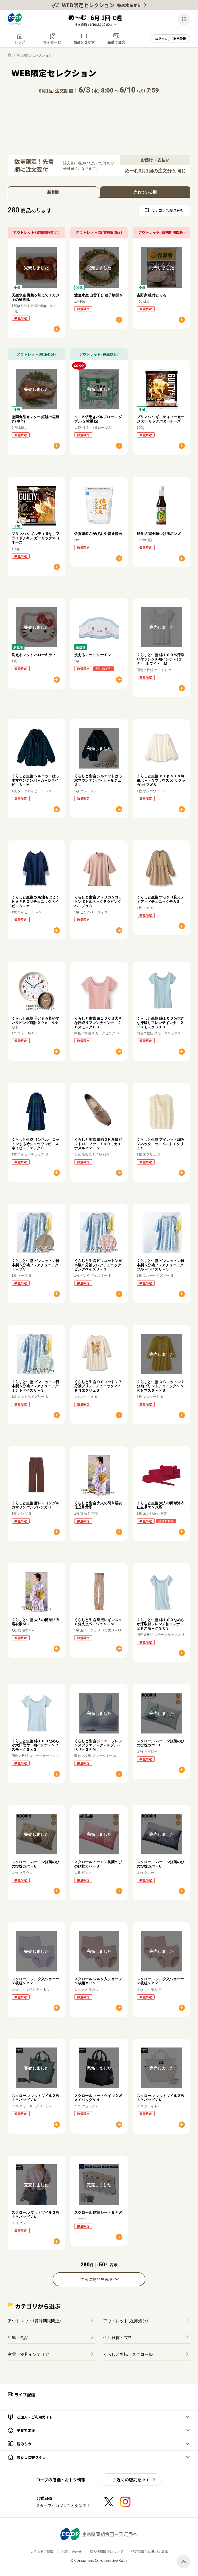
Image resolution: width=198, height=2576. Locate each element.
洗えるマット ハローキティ (34, 654)
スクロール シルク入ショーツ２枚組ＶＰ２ (35, 1981)
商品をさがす (84, 42)
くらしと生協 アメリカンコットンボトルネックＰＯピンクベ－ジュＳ (98, 901)
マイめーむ (52, 42)
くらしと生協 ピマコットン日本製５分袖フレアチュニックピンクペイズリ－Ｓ (98, 1265)
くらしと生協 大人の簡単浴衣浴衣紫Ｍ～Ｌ (35, 1621)
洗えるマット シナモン (92, 654)
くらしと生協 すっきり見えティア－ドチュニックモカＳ (160, 899)
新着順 (53, 192)
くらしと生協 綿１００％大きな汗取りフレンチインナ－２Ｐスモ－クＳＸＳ (160, 1022)
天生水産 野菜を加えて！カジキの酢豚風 (35, 297)
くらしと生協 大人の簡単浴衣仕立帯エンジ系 (160, 1505)
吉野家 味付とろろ (151, 295)
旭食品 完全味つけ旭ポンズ (159, 533)
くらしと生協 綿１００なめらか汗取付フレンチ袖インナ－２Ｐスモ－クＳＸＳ (160, 1624)
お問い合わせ (72, 2551)
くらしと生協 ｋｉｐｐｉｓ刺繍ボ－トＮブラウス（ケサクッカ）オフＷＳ (161, 780)
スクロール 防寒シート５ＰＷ (98, 2212)
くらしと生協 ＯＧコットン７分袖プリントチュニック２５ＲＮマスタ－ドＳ (160, 1386)
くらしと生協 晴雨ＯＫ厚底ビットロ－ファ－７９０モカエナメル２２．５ (98, 1144)
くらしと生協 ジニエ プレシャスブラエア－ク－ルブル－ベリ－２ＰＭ (98, 1745)
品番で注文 (116, 42)
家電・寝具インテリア (28, 2354)
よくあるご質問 (42, 2551)
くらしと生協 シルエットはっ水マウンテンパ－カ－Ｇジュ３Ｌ (98, 780)
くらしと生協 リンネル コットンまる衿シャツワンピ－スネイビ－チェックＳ (35, 1144)
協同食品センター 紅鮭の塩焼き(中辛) (35, 419)
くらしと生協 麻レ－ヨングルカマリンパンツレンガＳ (35, 1505)
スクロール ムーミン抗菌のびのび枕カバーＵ (160, 1743)
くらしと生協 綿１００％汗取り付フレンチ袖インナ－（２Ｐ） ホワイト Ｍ (160, 659)
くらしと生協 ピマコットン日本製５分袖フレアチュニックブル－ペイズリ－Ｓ (160, 1265)
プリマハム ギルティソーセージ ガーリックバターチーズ (160, 419)
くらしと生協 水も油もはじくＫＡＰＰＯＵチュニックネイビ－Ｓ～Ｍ (35, 901)
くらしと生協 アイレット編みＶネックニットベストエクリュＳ (160, 1144)
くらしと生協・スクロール (128, 2354)
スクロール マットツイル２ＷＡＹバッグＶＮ (35, 2097)
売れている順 (145, 192)
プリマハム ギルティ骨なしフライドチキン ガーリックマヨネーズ (35, 538)
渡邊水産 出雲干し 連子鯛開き (98, 295)
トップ (19, 42)
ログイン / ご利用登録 (170, 38)
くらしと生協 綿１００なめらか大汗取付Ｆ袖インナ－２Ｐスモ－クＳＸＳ (35, 1745)
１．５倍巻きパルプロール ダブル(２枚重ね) (98, 419)
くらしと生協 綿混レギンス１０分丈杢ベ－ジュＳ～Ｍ (98, 1621)
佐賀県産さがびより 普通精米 (98, 533)
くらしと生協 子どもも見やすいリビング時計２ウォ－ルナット (35, 1022)
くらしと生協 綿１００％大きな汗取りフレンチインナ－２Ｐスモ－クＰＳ (98, 1022)
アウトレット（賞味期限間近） (34, 2320)
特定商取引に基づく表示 (149, 2551)
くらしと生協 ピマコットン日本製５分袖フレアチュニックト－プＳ (35, 1265)
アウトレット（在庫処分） (125, 2320)
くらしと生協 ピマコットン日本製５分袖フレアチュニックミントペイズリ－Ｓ (35, 1386)
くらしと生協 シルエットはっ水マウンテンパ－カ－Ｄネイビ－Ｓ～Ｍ (35, 780)
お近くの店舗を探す (131, 2479)
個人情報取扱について (106, 2551)
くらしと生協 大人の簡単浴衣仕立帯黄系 (98, 1505)
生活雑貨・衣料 (117, 2337)
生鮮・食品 (18, 2337)
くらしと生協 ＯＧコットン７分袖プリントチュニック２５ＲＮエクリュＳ (98, 1386)
